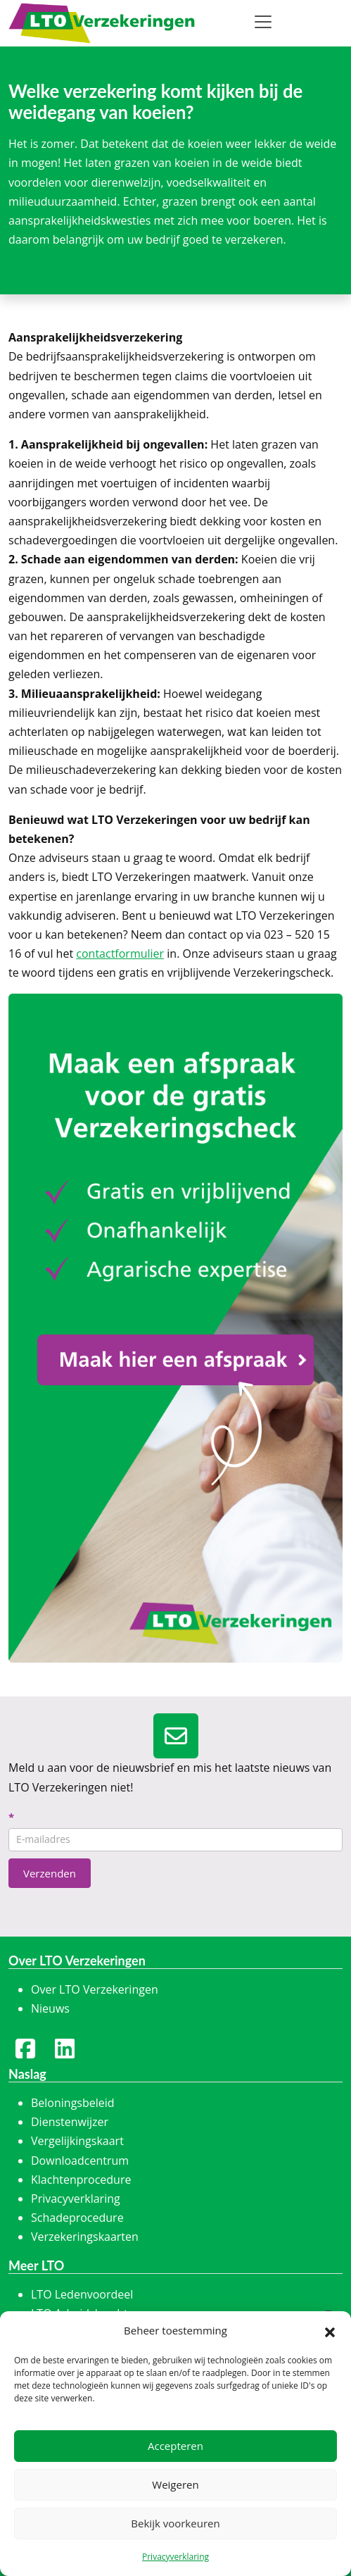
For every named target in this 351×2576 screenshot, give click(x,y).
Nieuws (50, 2008)
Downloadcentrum (80, 2160)
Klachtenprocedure (81, 2179)
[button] (330, 2331)
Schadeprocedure (77, 2217)
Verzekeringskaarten (85, 2236)
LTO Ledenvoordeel (82, 2294)
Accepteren (175, 2446)
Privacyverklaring (175, 2557)
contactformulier (120, 953)
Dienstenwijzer (69, 2122)
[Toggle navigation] (263, 21)
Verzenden (49, 1873)
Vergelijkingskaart (77, 2141)
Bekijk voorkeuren (175, 2523)
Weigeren (175, 2484)
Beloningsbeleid (73, 2103)
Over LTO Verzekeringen (94, 1989)
